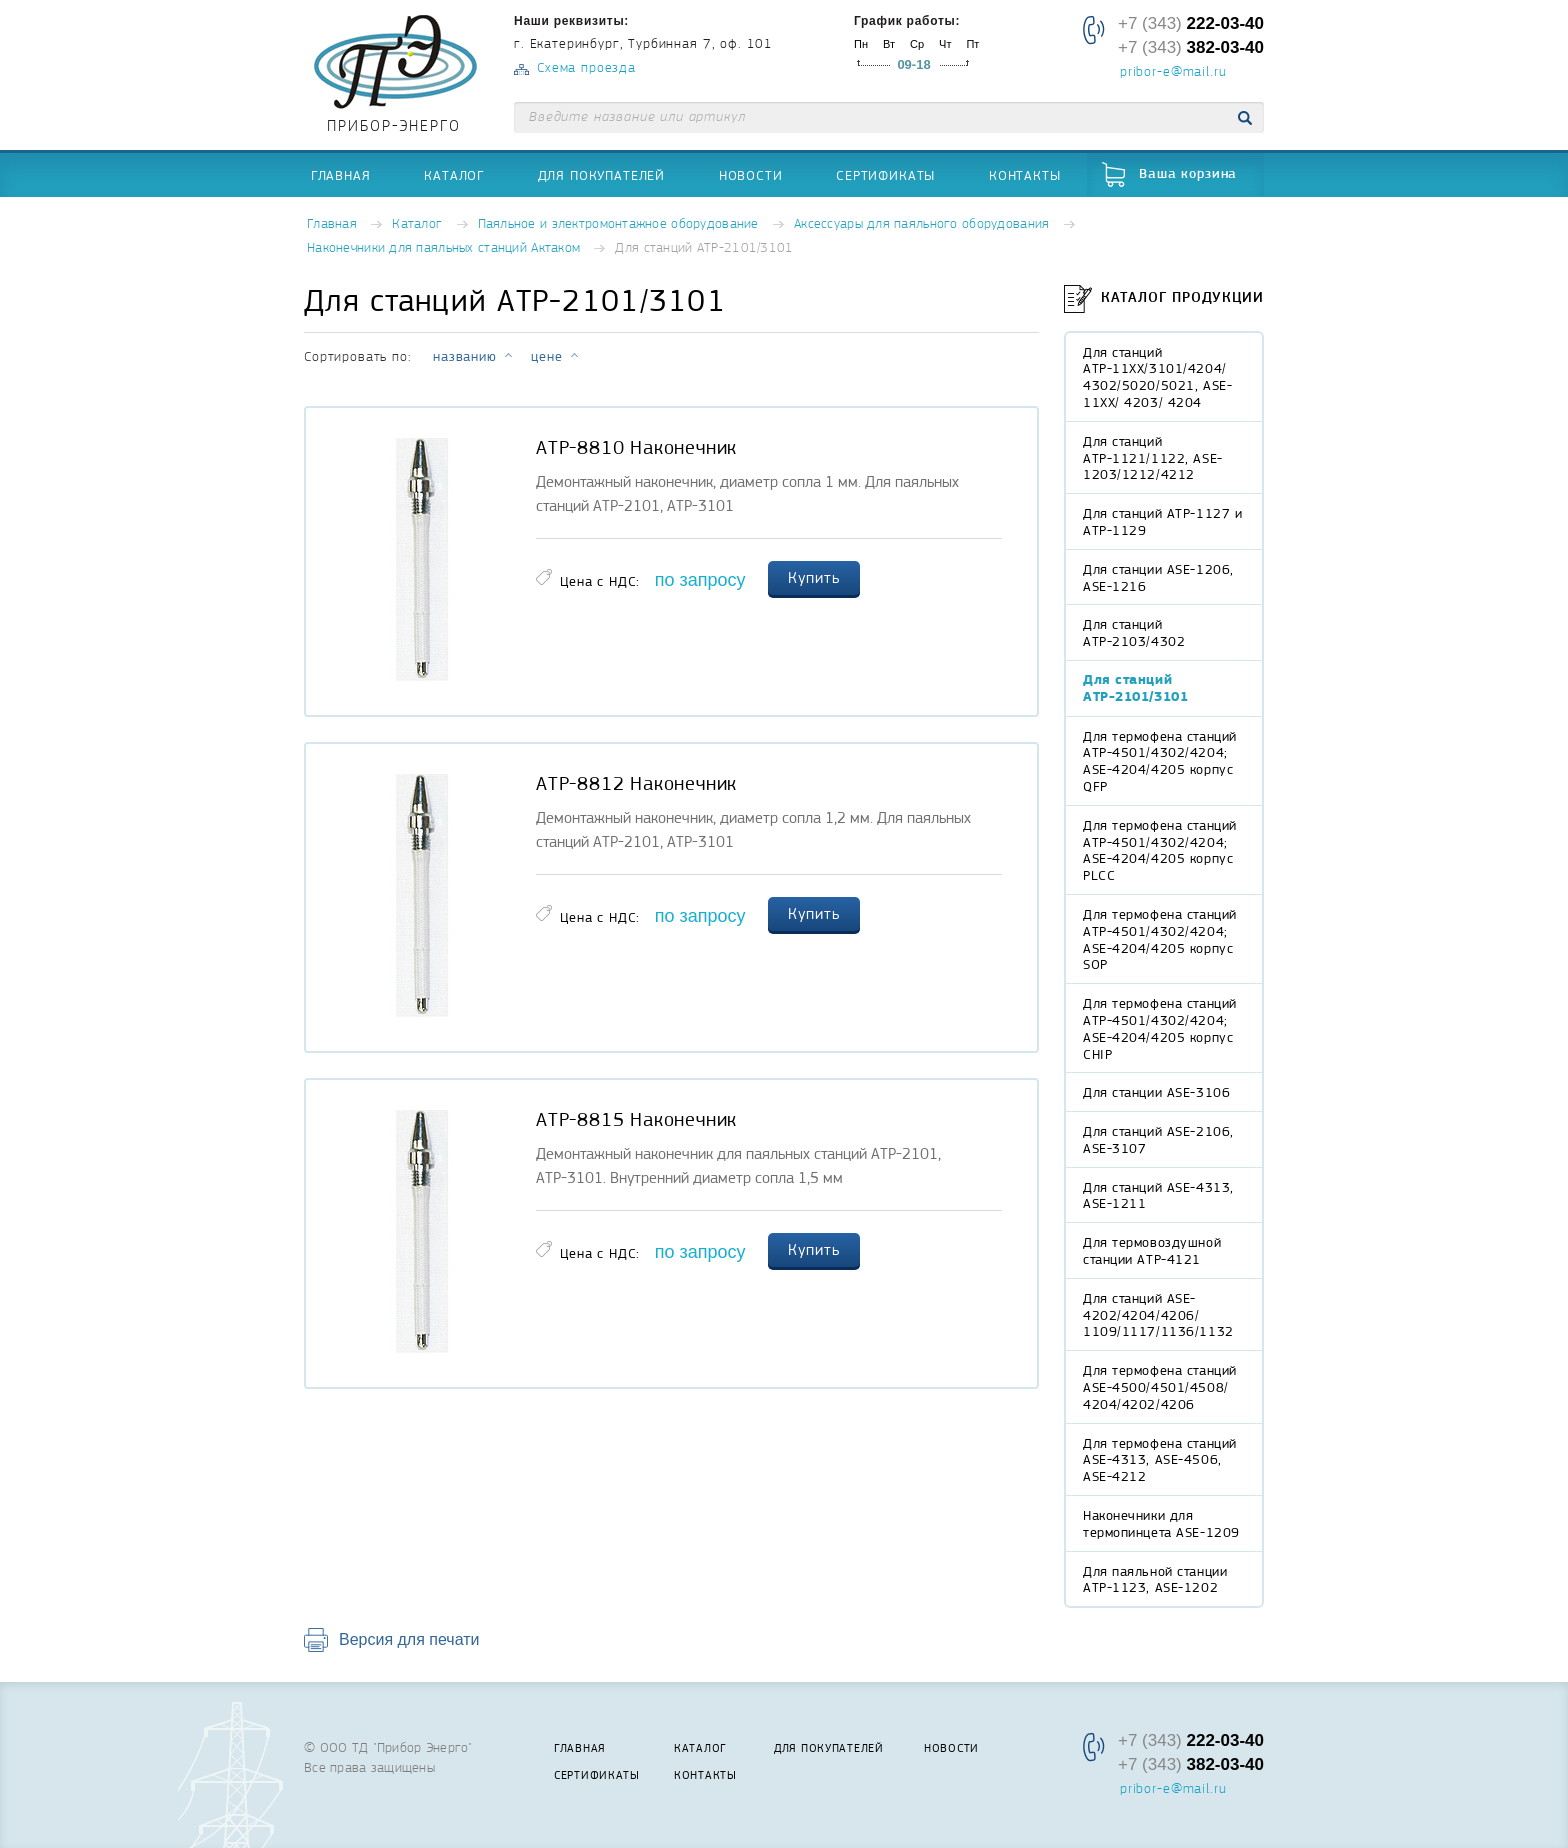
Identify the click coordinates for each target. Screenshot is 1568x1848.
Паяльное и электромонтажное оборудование (618, 224)
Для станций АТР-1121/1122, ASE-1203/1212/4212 (1153, 458)
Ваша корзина (1188, 174)
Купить (814, 578)
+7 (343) (1191, 23)
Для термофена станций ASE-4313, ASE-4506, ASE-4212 (1160, 1460)
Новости (751, 175)
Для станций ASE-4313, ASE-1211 (1158, 1195)
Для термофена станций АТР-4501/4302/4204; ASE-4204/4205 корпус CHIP (1160, 1028)
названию (465, 356)
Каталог (454, 175)
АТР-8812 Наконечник (636, 784)
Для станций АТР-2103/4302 (1134, 632)
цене (546, 356)
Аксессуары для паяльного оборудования (921, 224)
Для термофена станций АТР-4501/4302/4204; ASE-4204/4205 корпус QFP (1160, 761)
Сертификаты (885, 175)
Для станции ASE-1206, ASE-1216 (1158, 577)
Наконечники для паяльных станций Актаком (443, 248)
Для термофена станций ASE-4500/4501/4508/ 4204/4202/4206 (1160, 1387)
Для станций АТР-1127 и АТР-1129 (1162, 521)
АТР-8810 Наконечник (636, 448)
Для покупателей (602, 175)
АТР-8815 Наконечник (636, 1120)
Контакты (1025, 175)
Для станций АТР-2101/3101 (1135, 688)
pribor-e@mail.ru (1173, 73)
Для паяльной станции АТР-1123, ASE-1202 (1155, 1579)
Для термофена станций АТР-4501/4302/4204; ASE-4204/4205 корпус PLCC (1160, 850)
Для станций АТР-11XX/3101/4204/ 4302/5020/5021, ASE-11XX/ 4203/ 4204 (1157, 377)
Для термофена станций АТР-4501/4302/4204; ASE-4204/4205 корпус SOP (1160, 939)
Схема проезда (586, 68)
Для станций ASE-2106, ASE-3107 (1158, 1139)
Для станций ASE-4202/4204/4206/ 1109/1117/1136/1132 (1158, 1315)
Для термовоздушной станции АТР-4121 (1152, 1250)
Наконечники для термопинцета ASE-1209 (1161, 1523)
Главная (341, 175)
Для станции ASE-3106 (1156, 1092)
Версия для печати (409, 1639)
